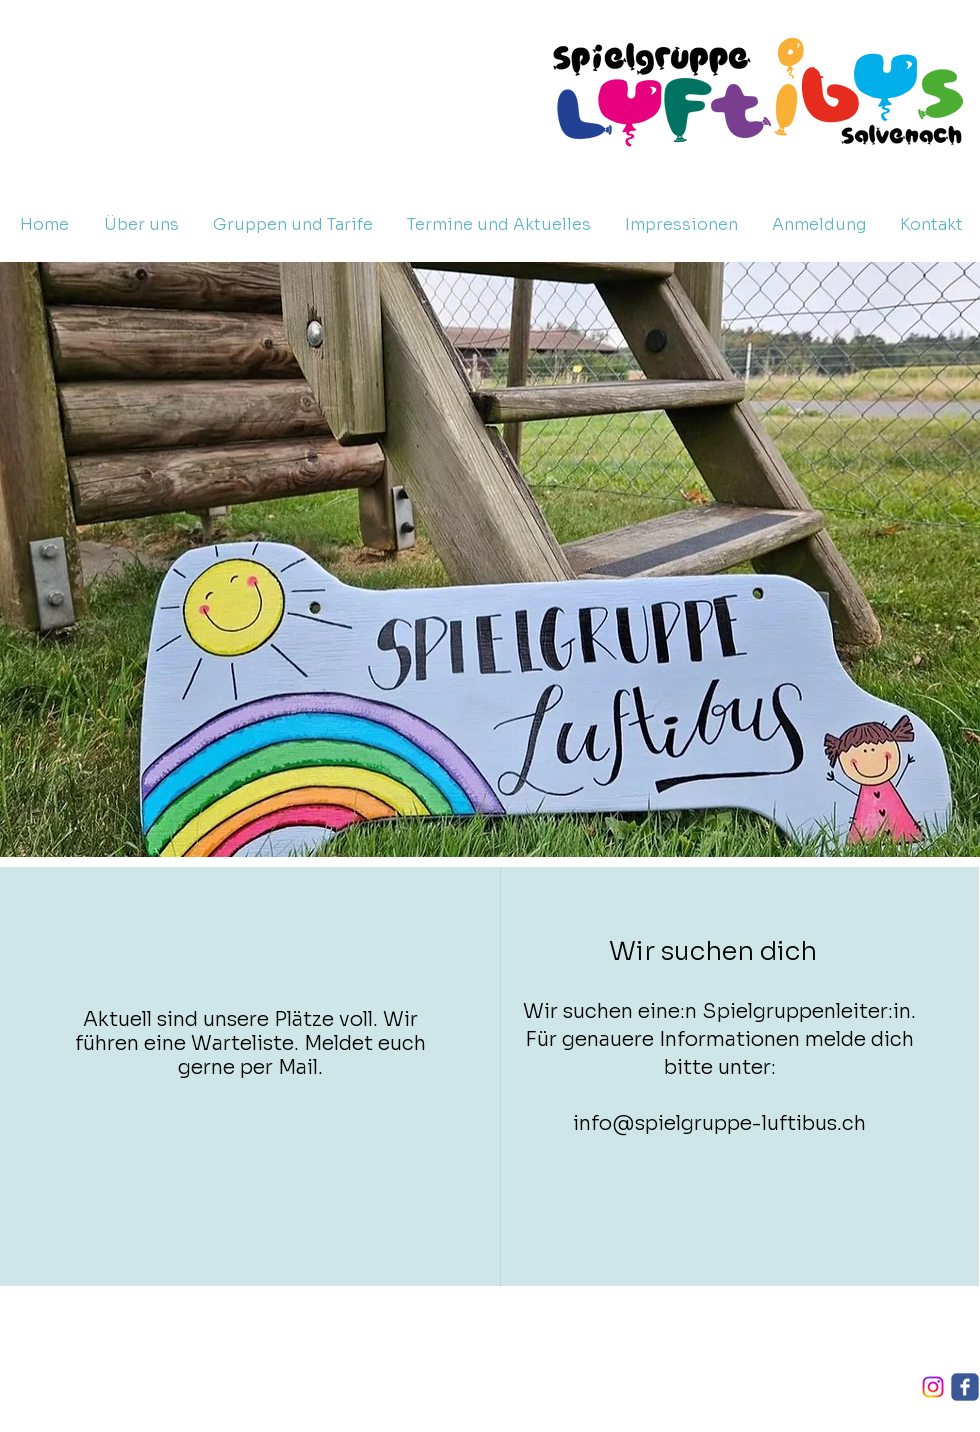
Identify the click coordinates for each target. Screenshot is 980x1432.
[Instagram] (933, 1387)
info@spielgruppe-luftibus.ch (719, 1123)
